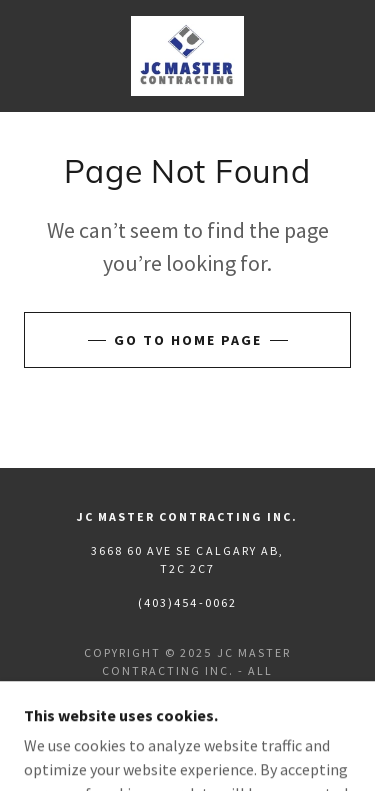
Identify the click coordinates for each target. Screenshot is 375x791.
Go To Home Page (188, 340)
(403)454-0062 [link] (187, 602)
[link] (187, 56)
